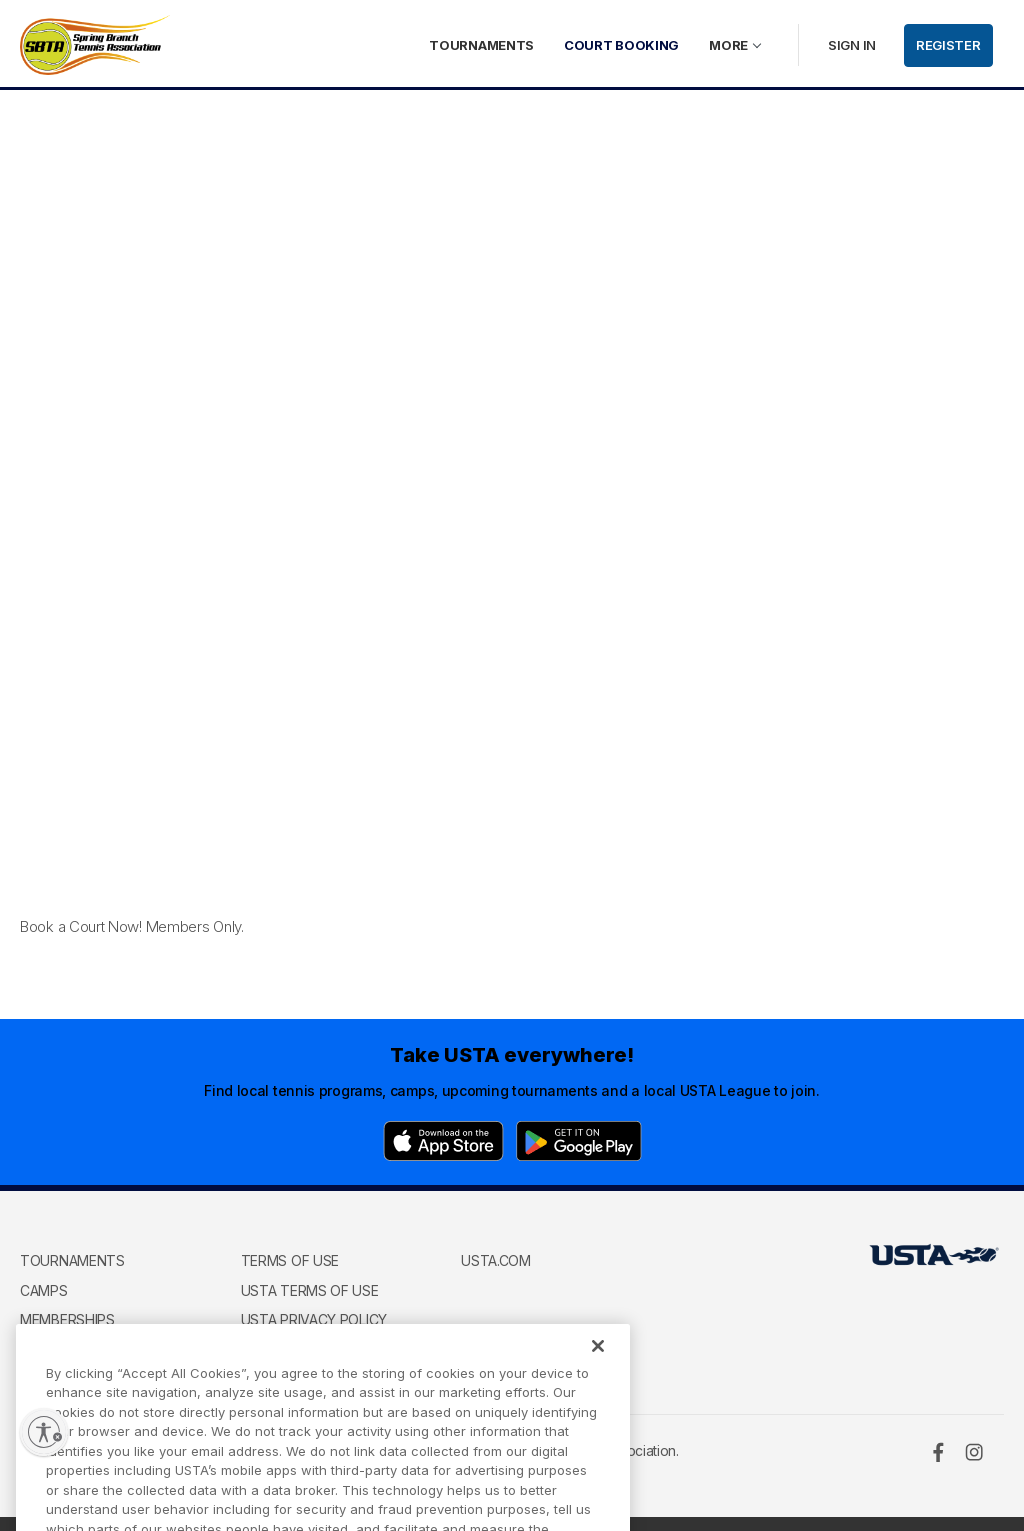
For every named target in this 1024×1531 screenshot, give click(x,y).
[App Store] (443, 1141)
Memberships (67, 1319)
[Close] (598, 1362)
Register (948, 45)
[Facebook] (938, 1452)
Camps (44, 1290)
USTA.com (496, 1260)
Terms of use (290, 1260)
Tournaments (481, 45)
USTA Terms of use (310, 1290)
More (728, 45)
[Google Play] (579, 1141)
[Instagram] (974, 1452)
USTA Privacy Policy (314, 1319)
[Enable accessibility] (44, 1432)
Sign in (852, 45)
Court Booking (621, 45)
